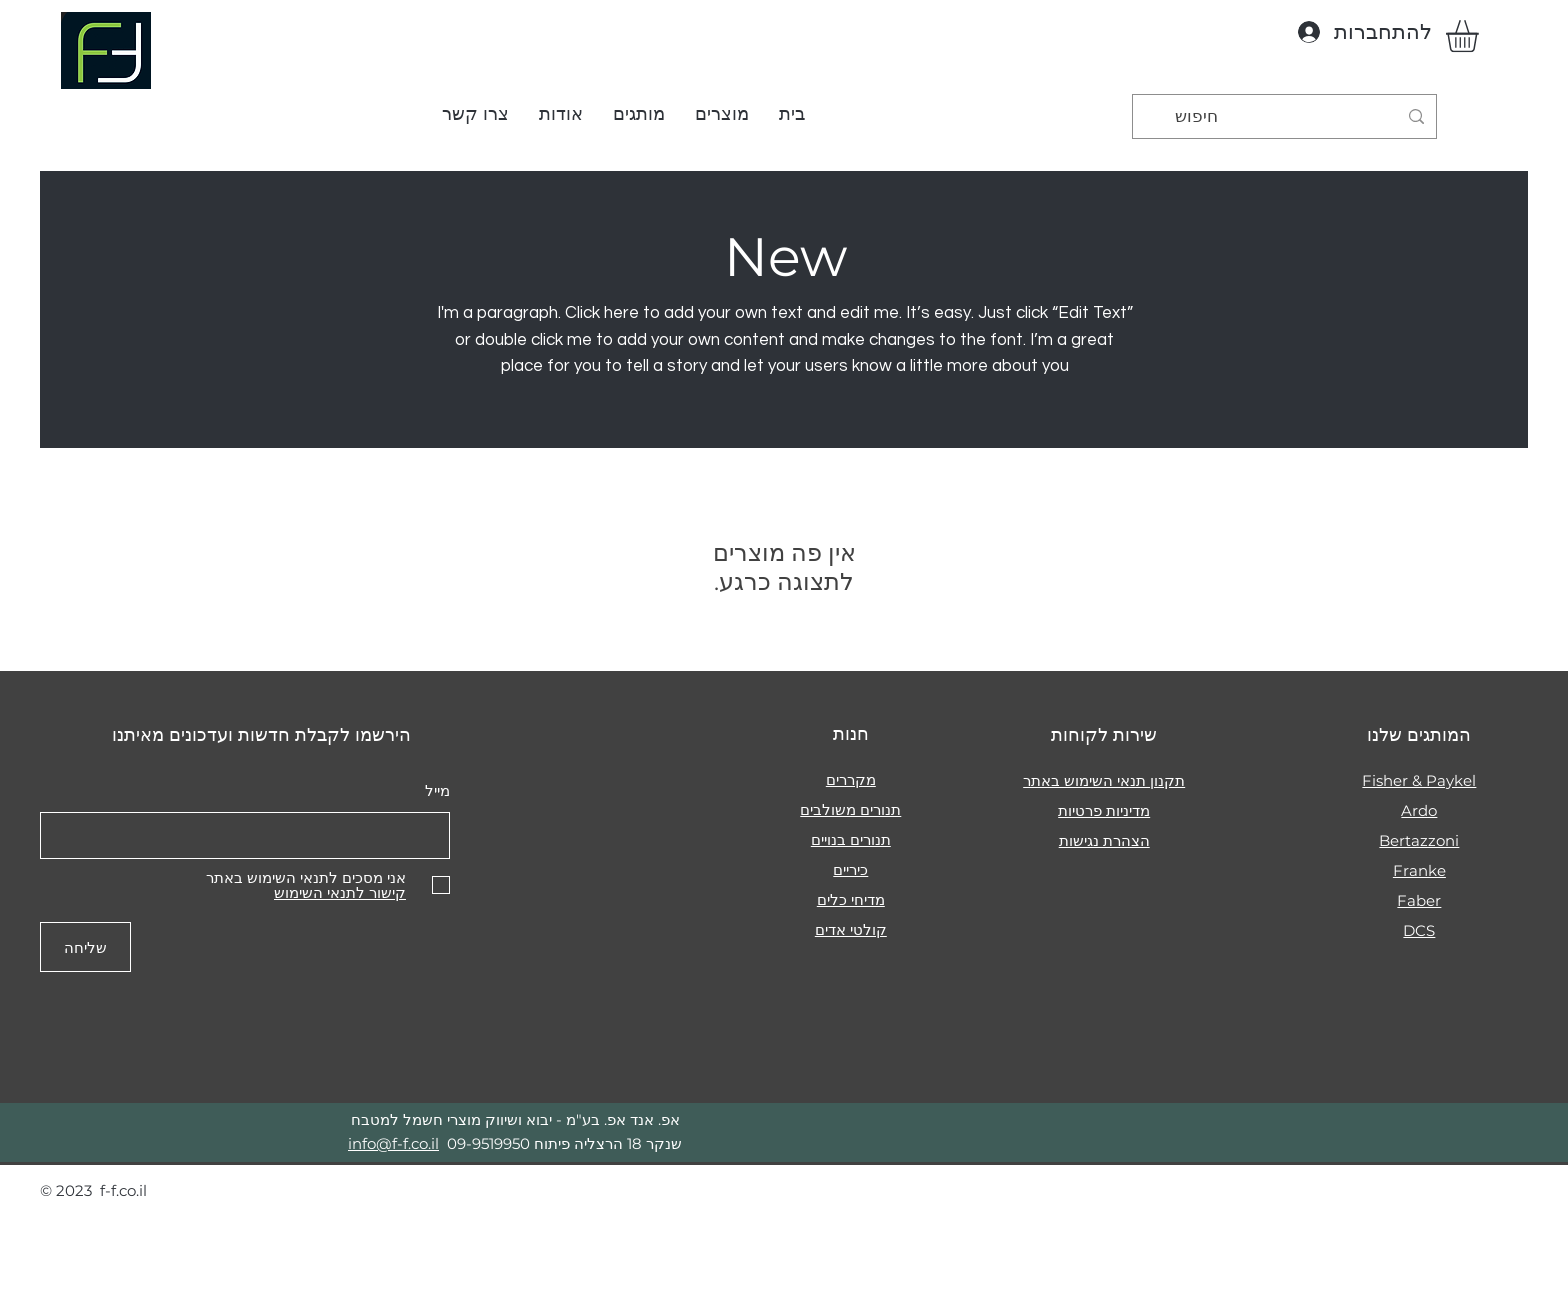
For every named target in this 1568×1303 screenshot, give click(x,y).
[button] (722, 114)
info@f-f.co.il (393, 1143)
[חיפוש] (1286, 116)
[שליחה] (85, 947)
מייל (437, 790)
